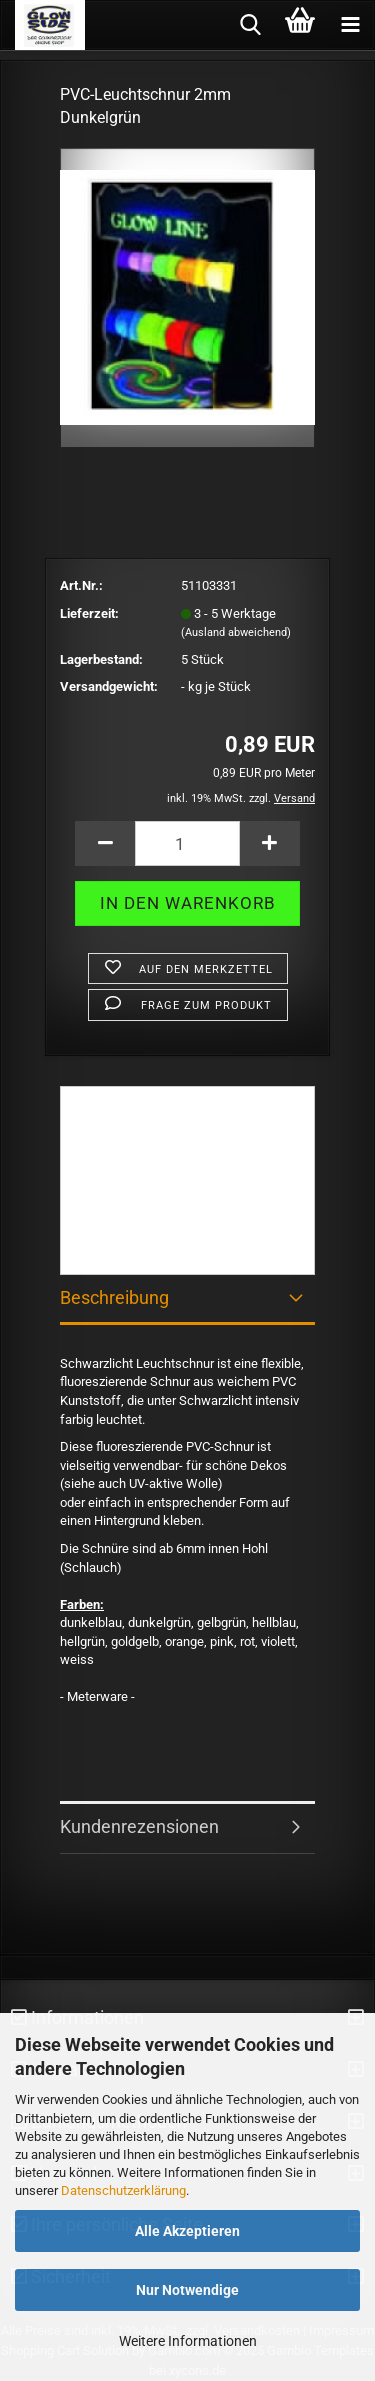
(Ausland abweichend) (236, 632)
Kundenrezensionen (139, 1826)
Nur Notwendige (187, 2290)
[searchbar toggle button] (250, 25)
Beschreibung (114, 1297)
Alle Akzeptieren (187, 2231)
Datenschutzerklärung (123, 2190)
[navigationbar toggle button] (350, 25)
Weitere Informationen (188, 2341)
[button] (105, 843)
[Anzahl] (187, 843)
